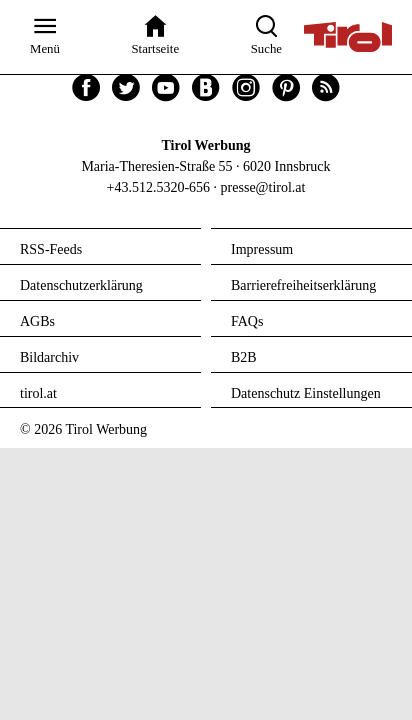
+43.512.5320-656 (159, 187)
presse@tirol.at (263, 187)
